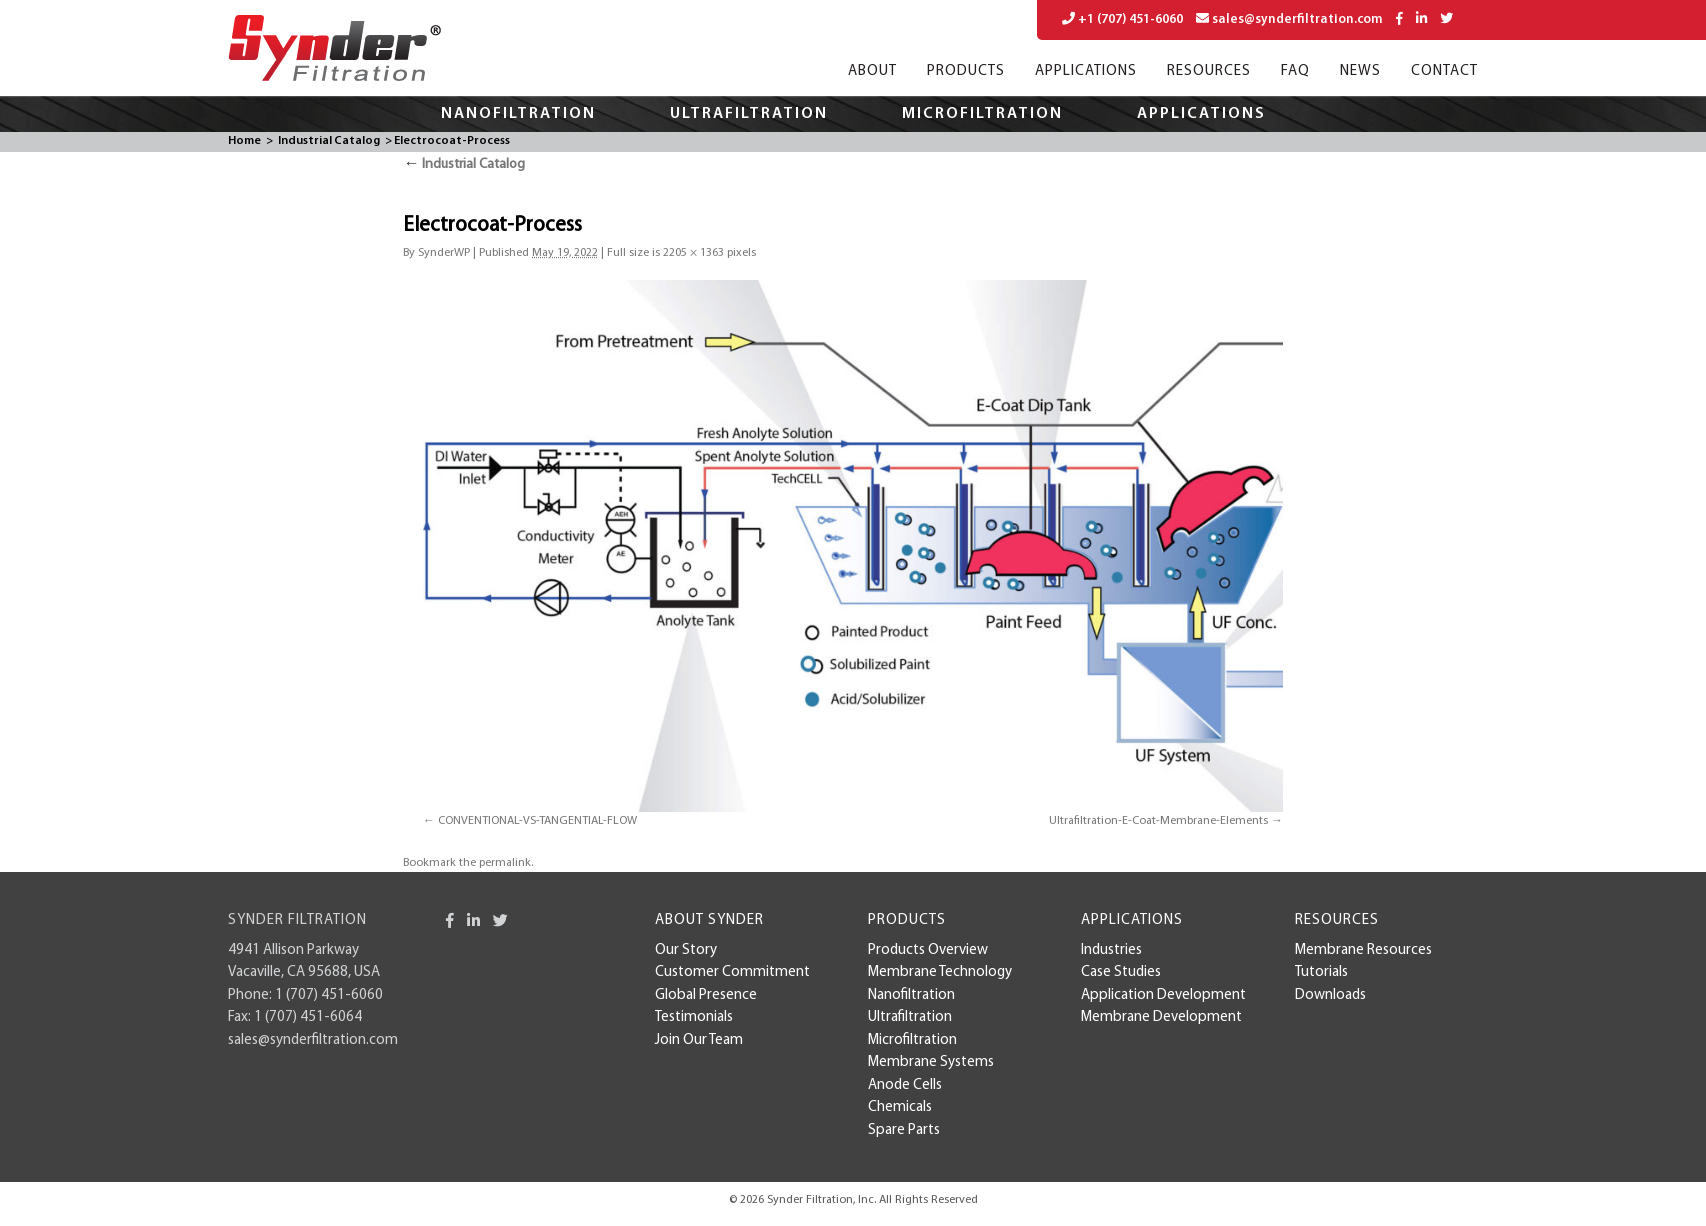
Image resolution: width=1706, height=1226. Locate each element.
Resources (1209, 71)
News (1360, 71)
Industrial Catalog (329, 141)
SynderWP (444, 253)
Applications (1086, 71)
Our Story (686, 950)
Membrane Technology (940, 972)
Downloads (1330, 995)
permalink (505, 863)
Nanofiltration (518, 114)
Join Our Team (699, 1040)
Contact (1444, 71)
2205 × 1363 (693, 253)
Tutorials (1321, 972)
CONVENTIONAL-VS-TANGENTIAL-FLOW (537, 821)
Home (244, 141)
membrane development (1161, 1017)
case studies (1121, 972)
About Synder (709, 920)
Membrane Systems (931, 1062)
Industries (1111, 950)
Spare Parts (904, 1130)
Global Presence (706, 995)
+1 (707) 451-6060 (1122, 19)
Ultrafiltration (749, 114)
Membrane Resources (1363, 950)
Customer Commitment (732, 972)
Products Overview (928, 950)
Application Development (1163, 995)
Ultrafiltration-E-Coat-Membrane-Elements (1158, 821)
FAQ (1295, 71)
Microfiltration (982, 114)
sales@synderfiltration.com (1289, 19)
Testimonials (694, 1017)
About (872, 71)
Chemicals (900, 1107)
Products (966, 71)
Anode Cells (905, 1085)
